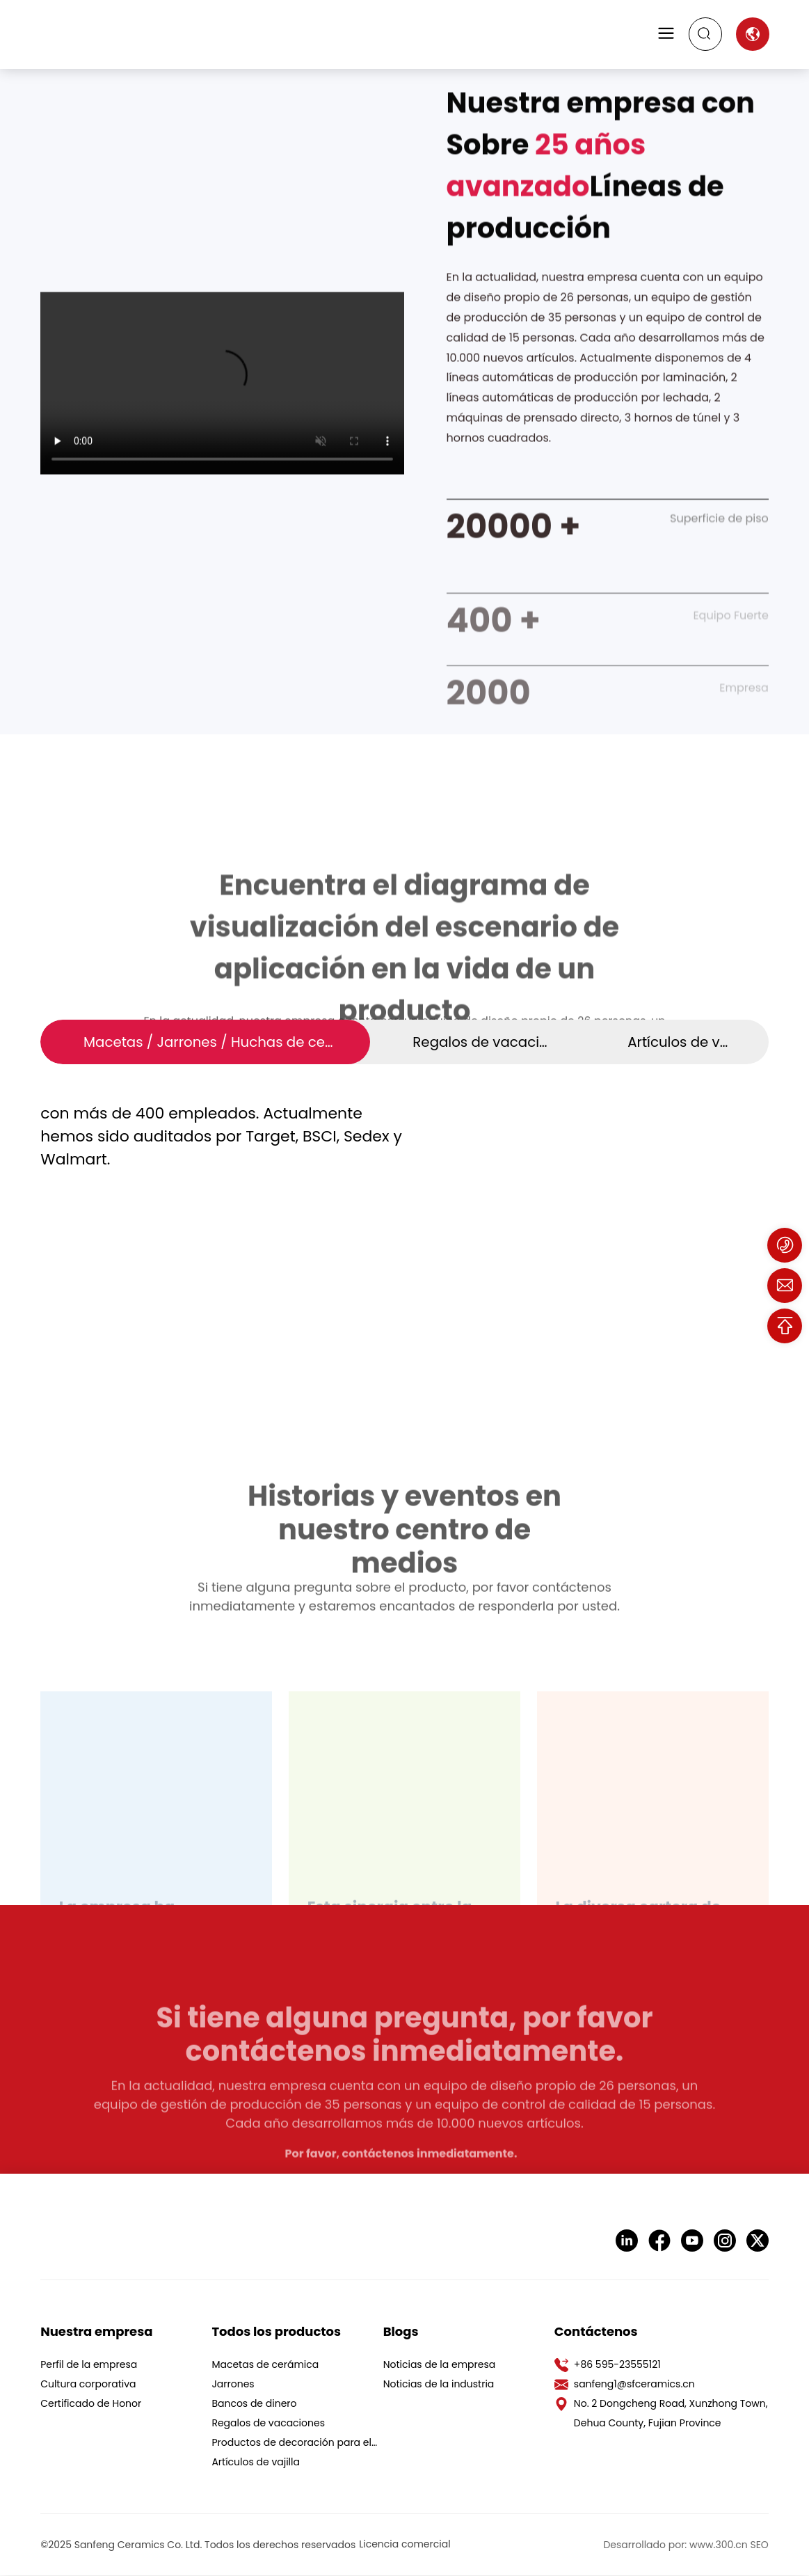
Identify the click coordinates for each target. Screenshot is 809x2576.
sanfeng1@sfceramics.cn (634, 2385)
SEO (759, 2545)
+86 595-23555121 (617, 2365)
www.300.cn (718, 2545)
